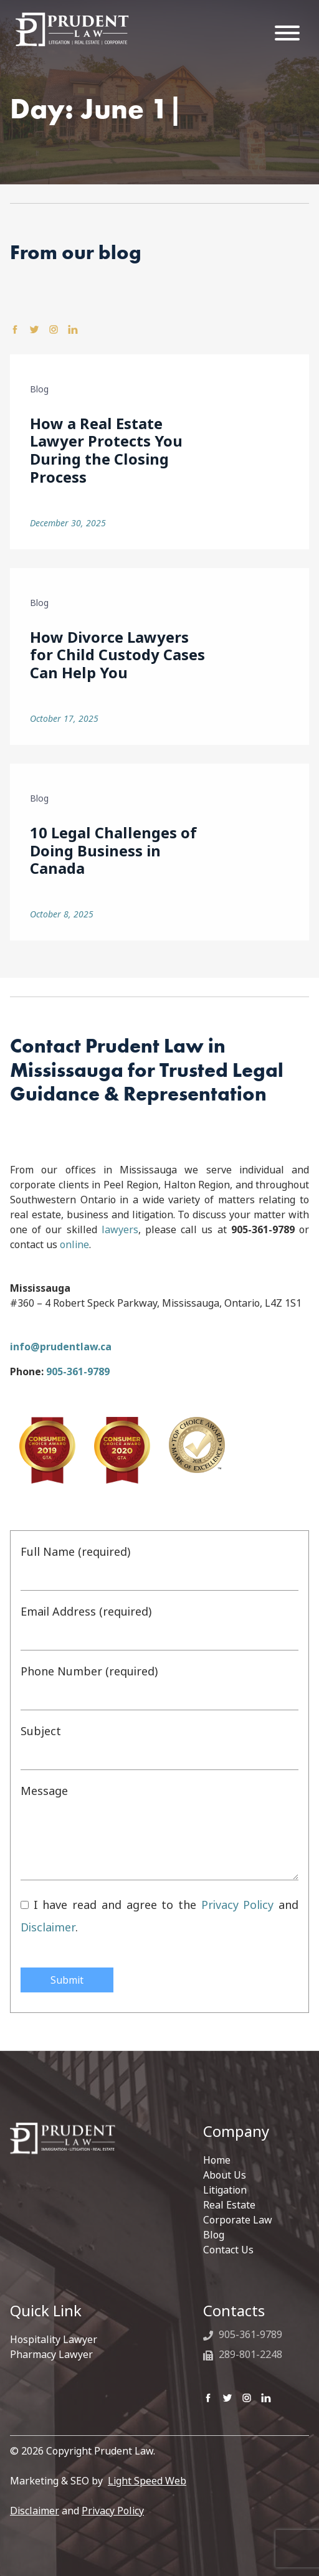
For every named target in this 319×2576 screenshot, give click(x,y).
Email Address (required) (159, 1626)
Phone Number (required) (159, 1686)
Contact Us (228, 2249)
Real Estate (229, 2204)
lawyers (120, 1229)
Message (159, 1831)
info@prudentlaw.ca (61, 1346)
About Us (224, 2174)
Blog (213, 2234)
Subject (159, 1746)
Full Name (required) (159, 1567)
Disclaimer (48, 1927)
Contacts (234, 2310)
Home (217, 2159)
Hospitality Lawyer (53, 2339)
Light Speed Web (147, 2480)
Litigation (225, 2189)
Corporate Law (237, 2219)
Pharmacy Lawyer (51, 2354)
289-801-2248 (242, 2354)
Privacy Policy (237, 1904)
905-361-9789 (78, 1371)
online (74, 1244)
